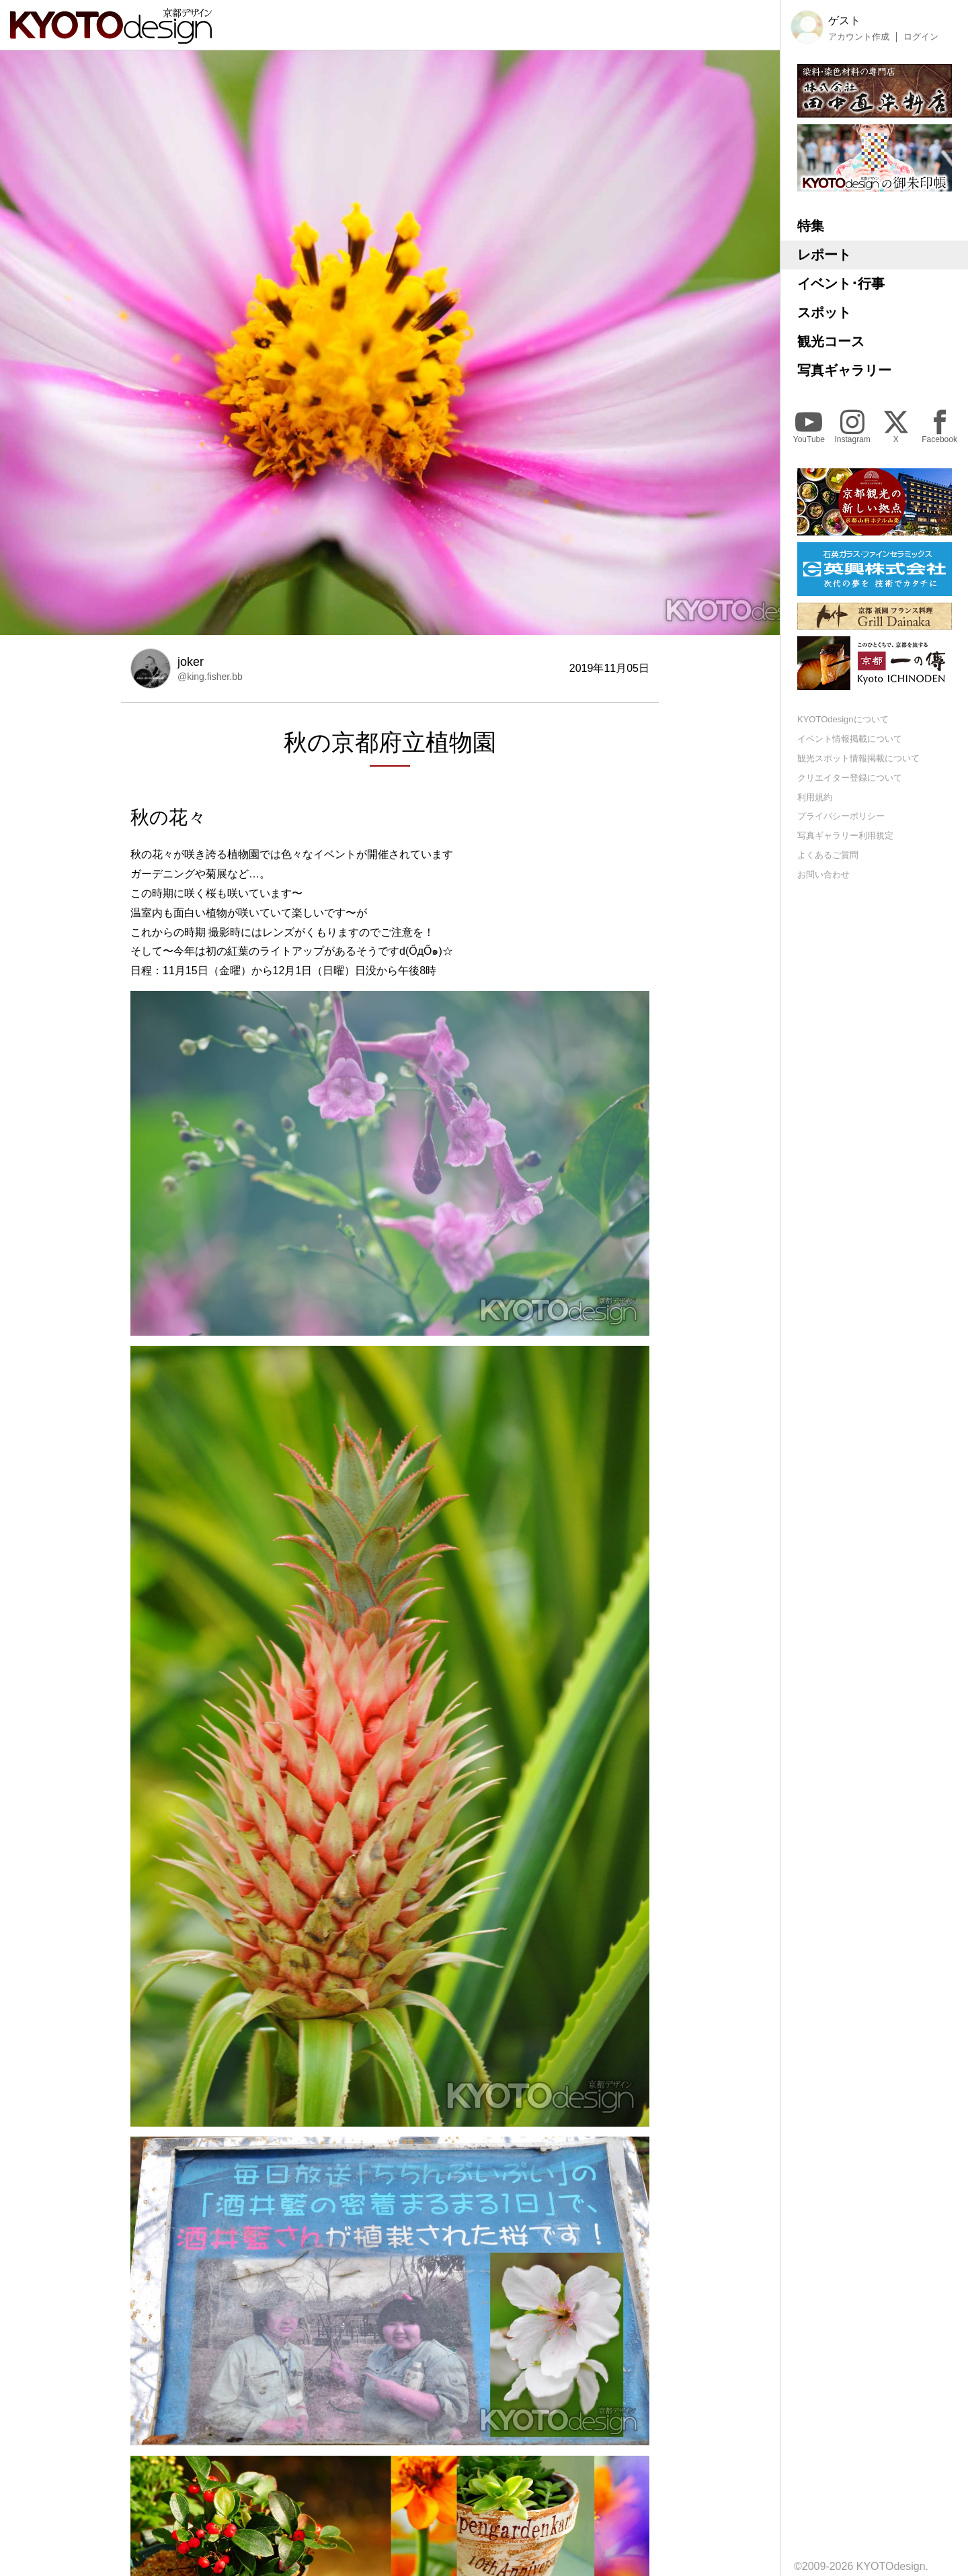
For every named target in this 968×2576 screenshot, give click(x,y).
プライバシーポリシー (841, 816)
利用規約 (814, 797)
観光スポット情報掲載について (858, 758)
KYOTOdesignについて (843, 719)
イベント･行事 (841, 283)
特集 (810, 225)
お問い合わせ (823, 874)
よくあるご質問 (827, 855)
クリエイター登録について (849, 778)
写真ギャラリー (844, 370)
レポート (824, 254)
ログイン (920, 37)
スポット (824, 312)
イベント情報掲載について (849, 739)
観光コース (830, 341)
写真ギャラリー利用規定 (845, 835)
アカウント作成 (858, 37)
